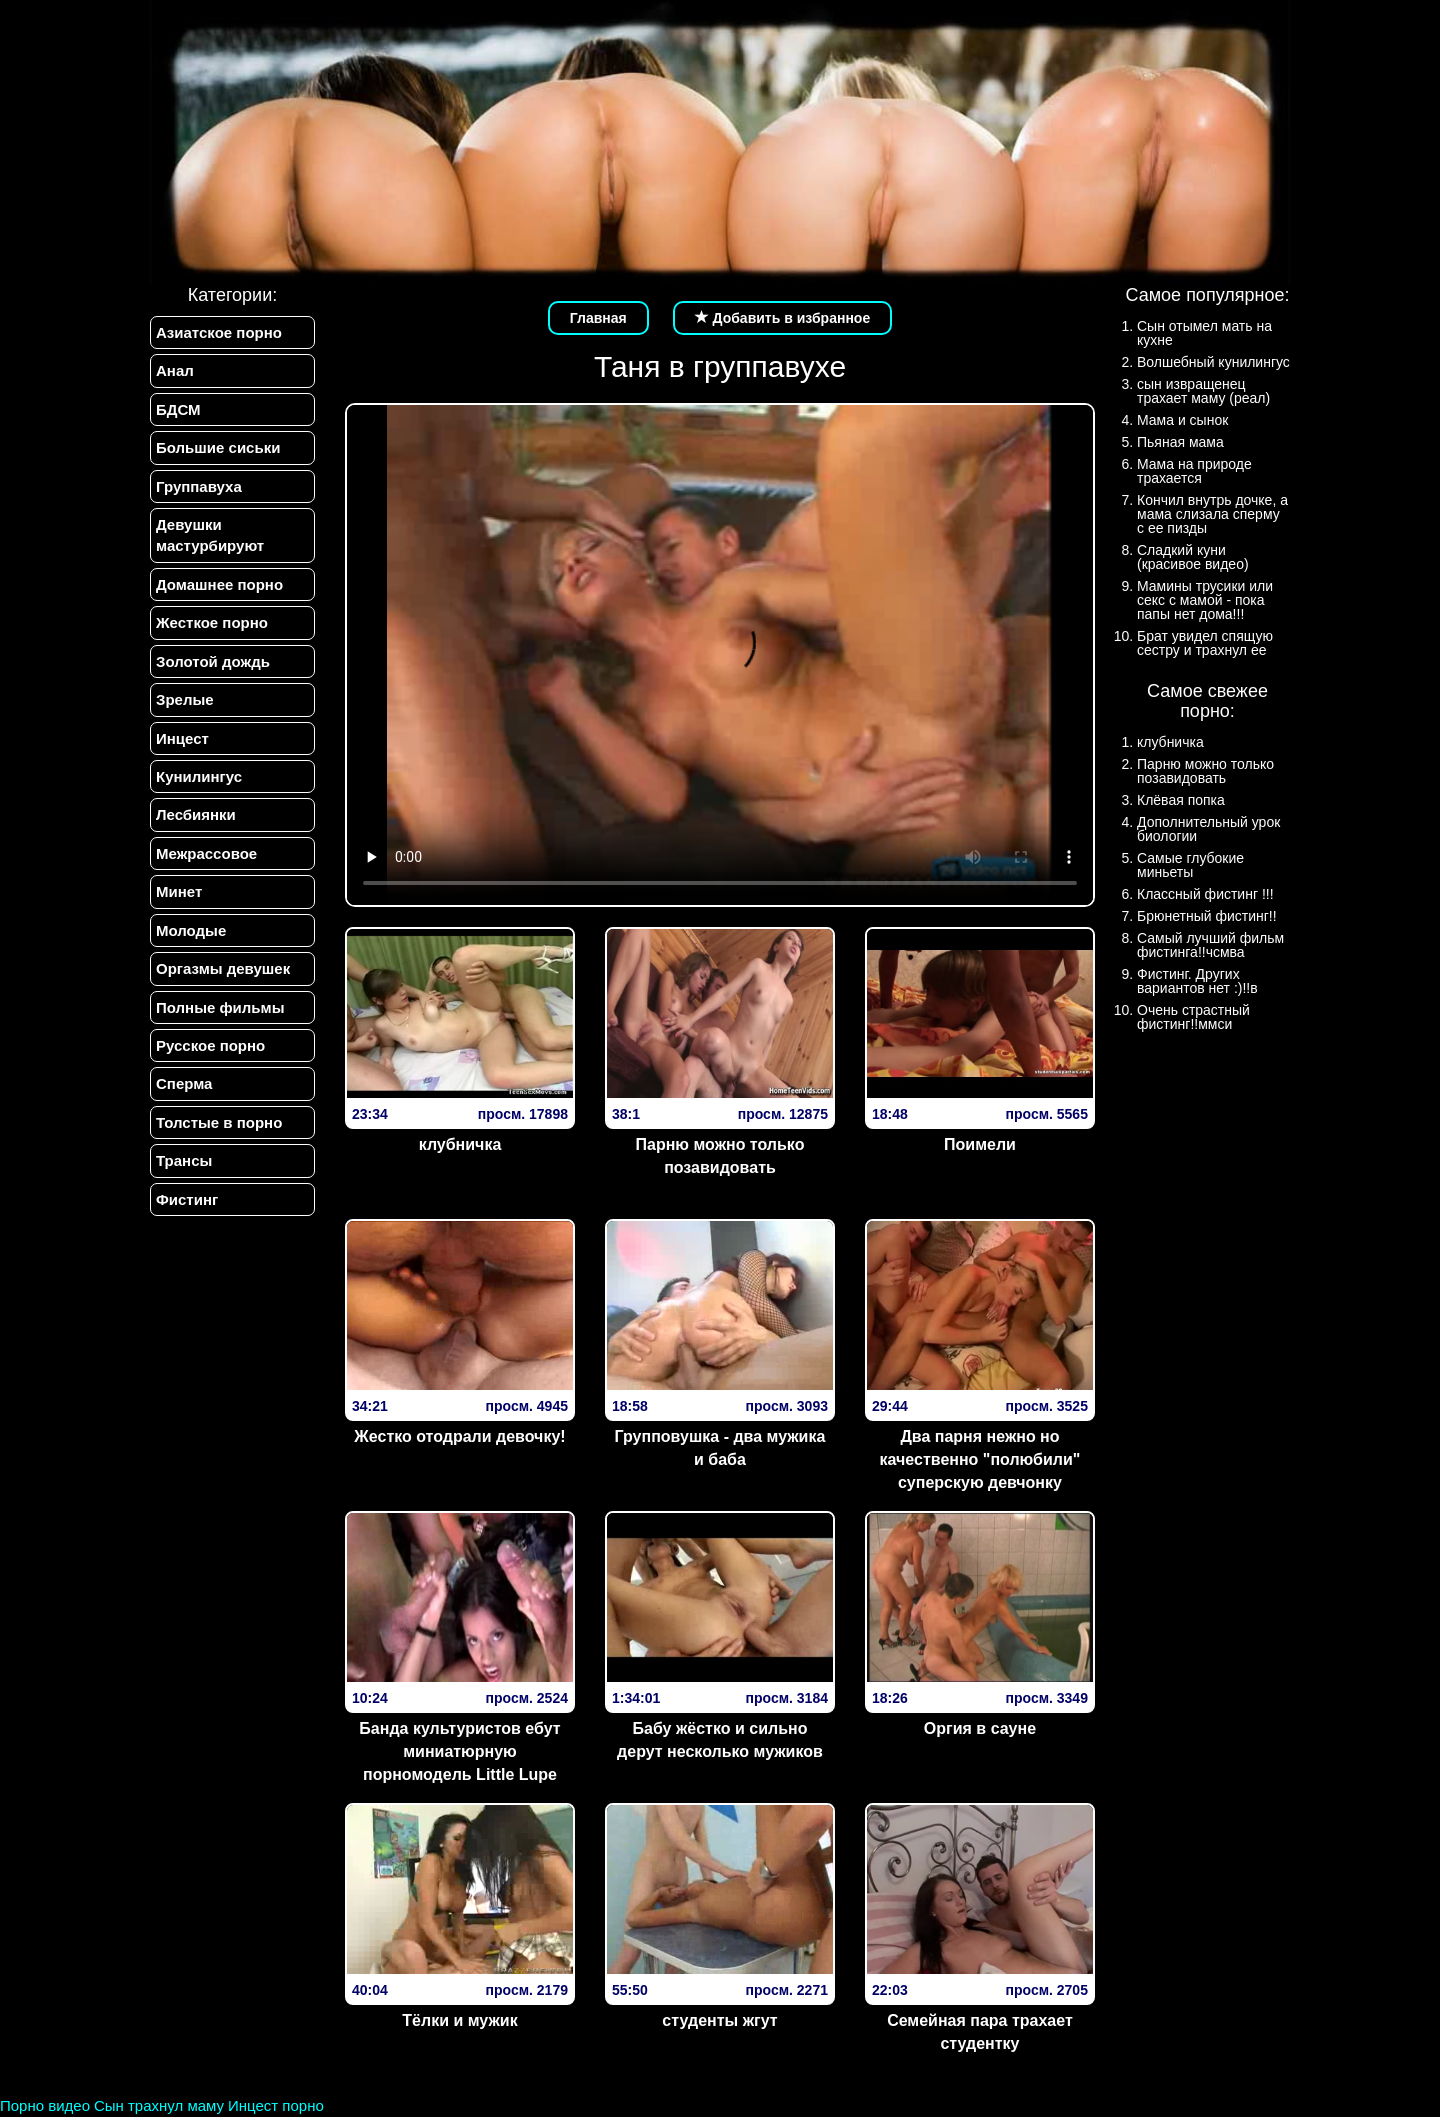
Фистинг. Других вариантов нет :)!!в (1197, 981)
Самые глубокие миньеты (1190, 865)
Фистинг (187, 1199)
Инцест (182, 738)
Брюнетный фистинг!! (1207, 916)
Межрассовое (206, 853)
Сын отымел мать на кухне (1204, 333)
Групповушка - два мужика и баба (720, 1448)
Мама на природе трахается (1194, 471)
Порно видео (45, 2105)
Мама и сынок (1182, 420)
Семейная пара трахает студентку (980, 2032)
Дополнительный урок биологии (1208, 829)
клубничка (460, 1144)
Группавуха (199, 486)
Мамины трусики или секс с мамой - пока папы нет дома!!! (1205, 600)
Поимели (980, 1144)
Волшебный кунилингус (1213, 362)
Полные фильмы (220, 1007)
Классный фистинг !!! (1205, 894)
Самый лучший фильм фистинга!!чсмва (1210, 945)
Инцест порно (276, 2105)
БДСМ (178, 409)
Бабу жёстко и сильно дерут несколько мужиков (720, 1740)
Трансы (184, 1160)
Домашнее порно (219, 584)
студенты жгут (719, 2020)
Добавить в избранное (783, 318)
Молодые (191, 930)
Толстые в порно (219, 1122)
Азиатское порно (219, 332)
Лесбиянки (196, 814)
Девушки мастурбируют (210, 535)
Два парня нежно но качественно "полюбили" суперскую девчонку (980, 1459)
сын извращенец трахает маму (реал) (1203, 391)
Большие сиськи (218, 447)
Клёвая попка (1181, 800)
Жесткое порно (212, 622)
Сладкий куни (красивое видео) (1193, 557)
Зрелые (185, 699)
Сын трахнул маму (159, 2105)
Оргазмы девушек (223, 968)
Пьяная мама (1180, 442)
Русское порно (210, 1045)
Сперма (184, 1083)
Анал (175, 370)
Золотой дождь (213, 661)
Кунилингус (199, 776)
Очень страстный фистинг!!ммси (1193, 1017)
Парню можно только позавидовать (720, 1156)
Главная (598, 318)
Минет (179, 891)
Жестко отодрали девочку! (459, 1436)
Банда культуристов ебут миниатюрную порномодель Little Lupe (459, 1751)
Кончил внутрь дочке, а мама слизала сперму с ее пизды (1212, 514)
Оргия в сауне (980, 1728)
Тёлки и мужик (459, 2020)
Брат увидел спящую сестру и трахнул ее (1205, 643)
